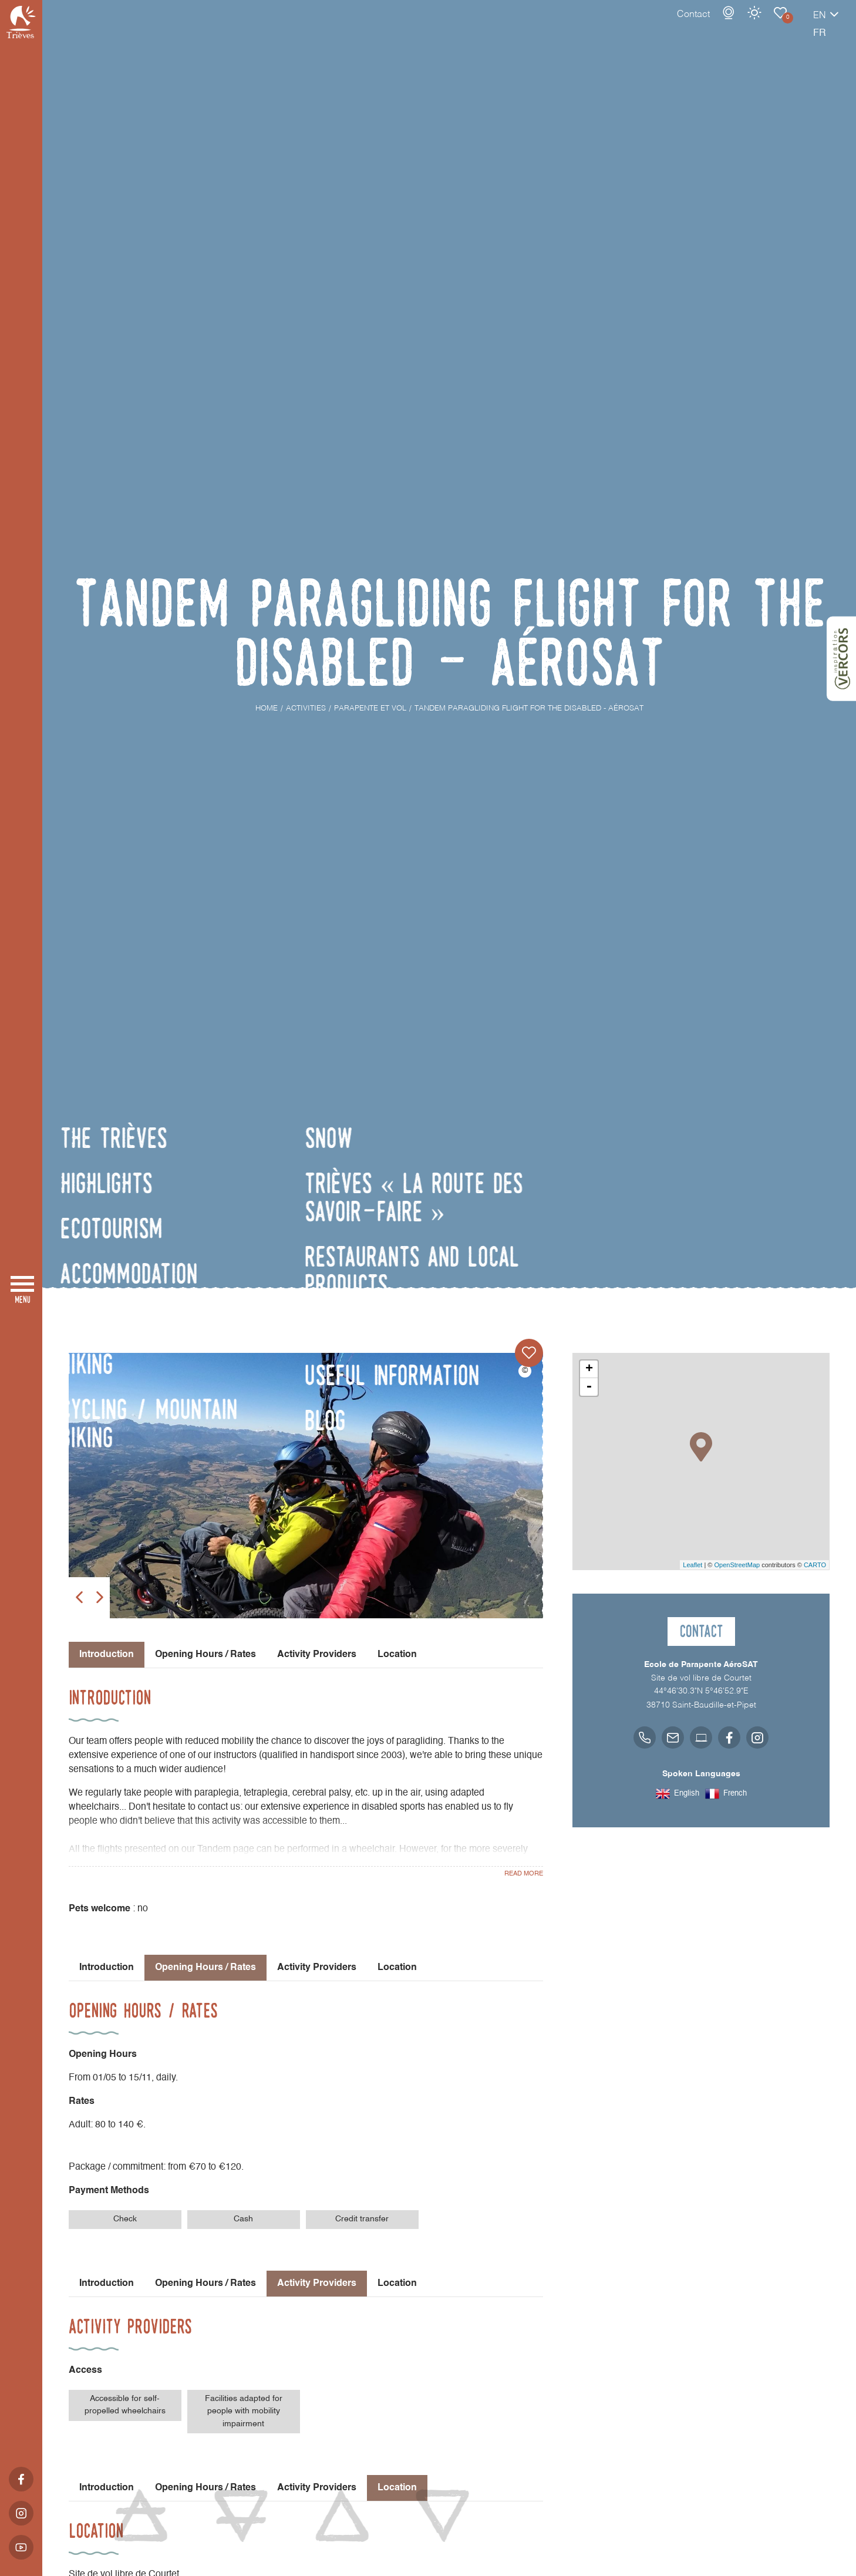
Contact (652, 26)
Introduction (106, 1967)
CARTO (815, 1564)
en (778, 27)
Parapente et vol (739, 25)
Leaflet (692, 1564)
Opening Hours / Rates (205, 1654)
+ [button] (589, 1369)
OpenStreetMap (737, 1564)
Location (397, 1654)
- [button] (589, 1387)
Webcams (687, 25)
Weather (713, 25)
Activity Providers (316, 1654)
